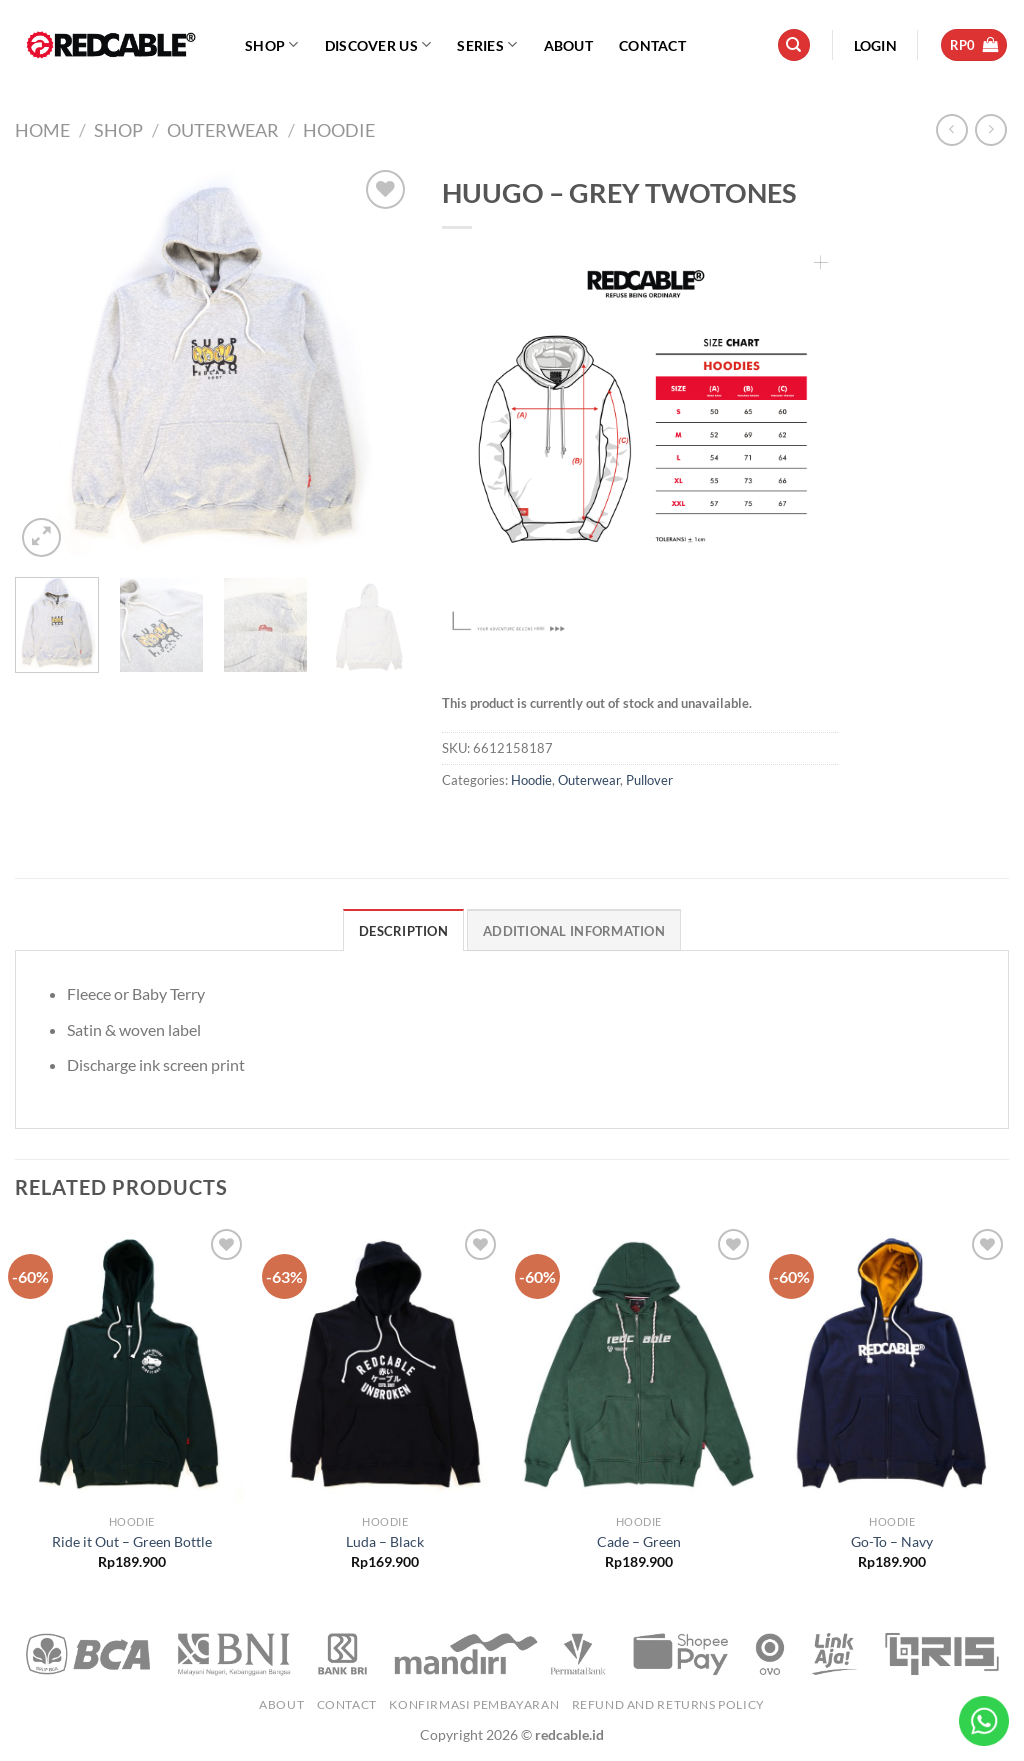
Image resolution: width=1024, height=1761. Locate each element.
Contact (652, 45)
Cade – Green (639, 1541)
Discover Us (378, 44)
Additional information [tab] (574, 931)
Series (487, 44)
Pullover (649, 780)
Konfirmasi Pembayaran (474, 1704)
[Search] (794, 45)
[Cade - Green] (639, 1364)
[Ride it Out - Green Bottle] (132, 1364)
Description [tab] (403, 931)
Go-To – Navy (892, 1541)
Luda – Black (385, 1541)
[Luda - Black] (385, 1364)
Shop (272, 44)
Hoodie (339, 130)
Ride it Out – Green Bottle (132, 1541)
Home (42, 130)
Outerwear (223, 130)
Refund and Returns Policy (668, 1704)
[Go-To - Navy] (892, 1364)
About (568, 45)
